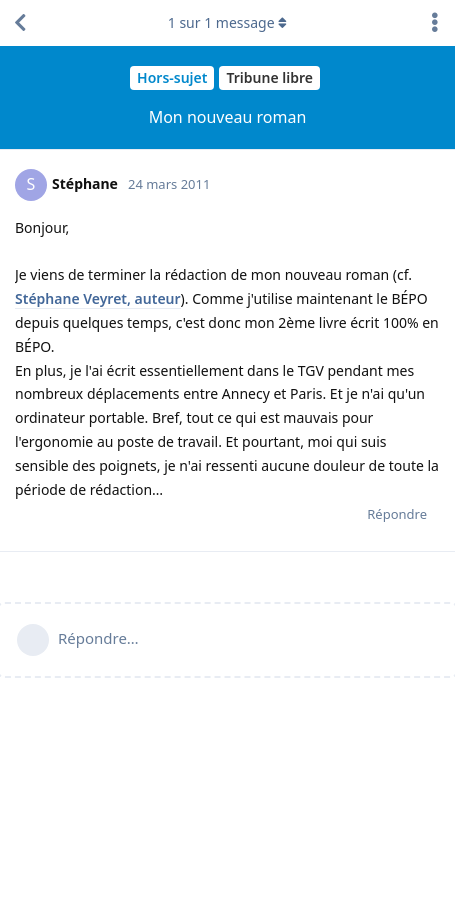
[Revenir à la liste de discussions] (20, 23)
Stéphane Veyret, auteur (98, 298)
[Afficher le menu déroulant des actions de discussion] (435, 23)
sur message (228, 22)
